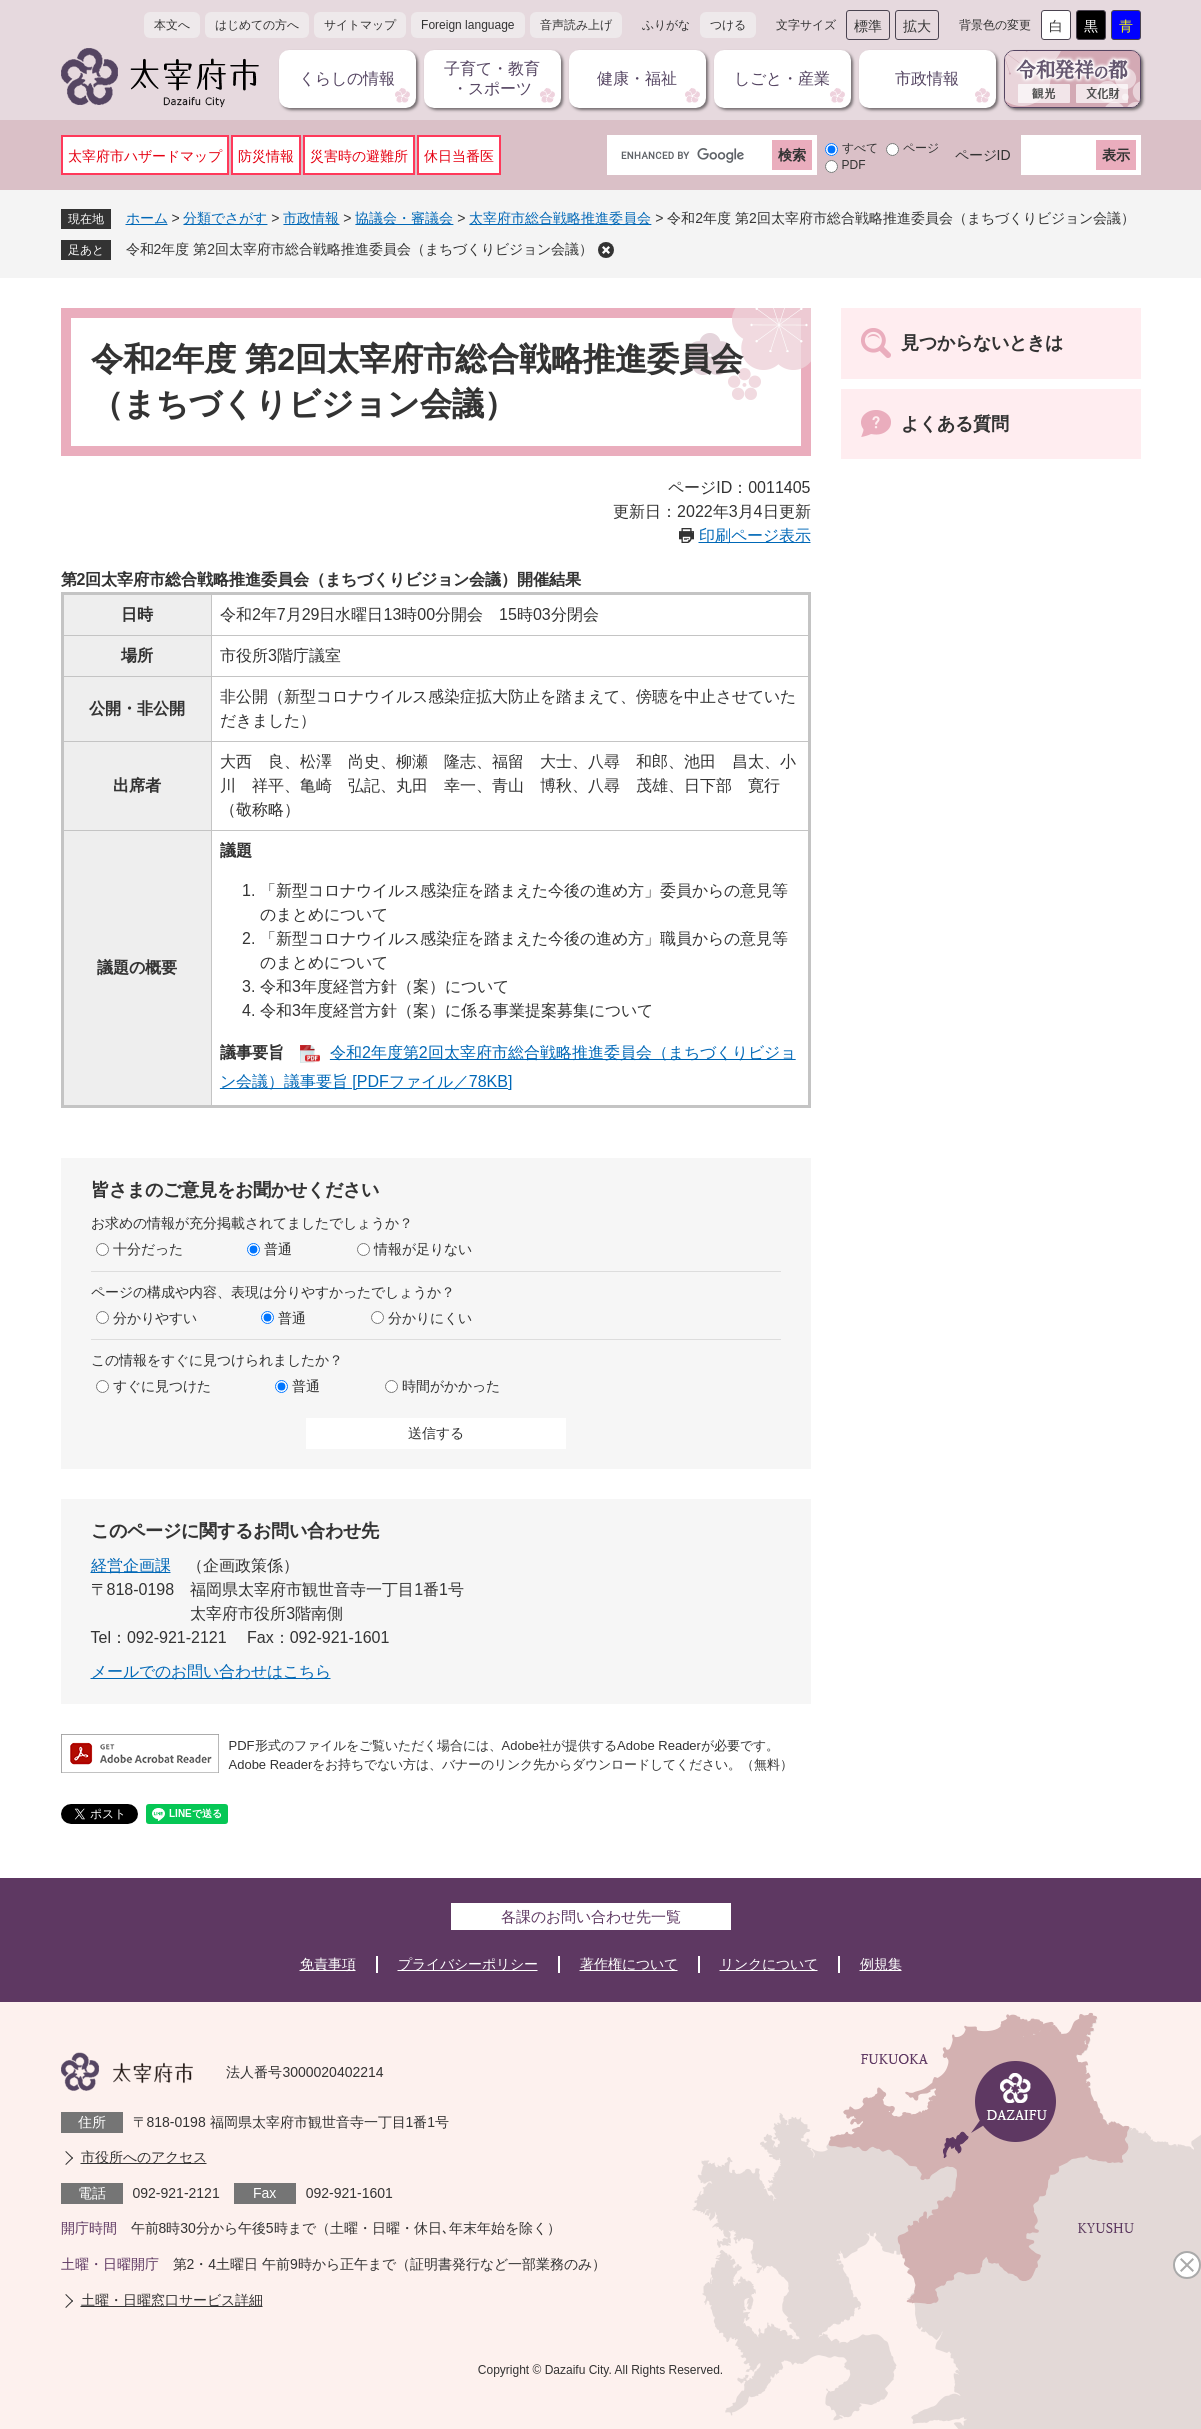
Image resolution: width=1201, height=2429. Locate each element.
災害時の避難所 (359, 156)
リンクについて (769, 1964)
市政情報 (927, 78)
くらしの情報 (347, 78)
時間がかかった (451, 1386)
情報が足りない (423, 1249)
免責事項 (328, 1964)
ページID (983, 155)
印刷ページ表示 (755, 535)
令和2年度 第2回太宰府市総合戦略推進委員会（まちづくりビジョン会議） (359, 249)
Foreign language (467, 25)
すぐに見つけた (162, 1386)
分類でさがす (225, 218)
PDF (854, 165)
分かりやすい (155, 1318)
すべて (860, 148)
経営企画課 (131, 1565)
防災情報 (266, 156)
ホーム (147, 218)
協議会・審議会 (404, 218)
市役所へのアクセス (144, 2157)
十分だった (148, 1249)
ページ (921, 148)
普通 (278, 1249)
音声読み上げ (576, 25)
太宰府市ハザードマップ (145, 156)
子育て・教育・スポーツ (492, 78)
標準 (868, 26)
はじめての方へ (257, 25)
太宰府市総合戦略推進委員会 (560, 218)
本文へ (172, 25)
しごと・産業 (782, 78)
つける (728, 25)
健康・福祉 (637, 78)
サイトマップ (360, 25)
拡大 (917, 26)
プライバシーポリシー (468, 1964)
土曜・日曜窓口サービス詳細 (172, 2300)
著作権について (629, 1964)
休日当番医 (459, 156)
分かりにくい (430, 1318)
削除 (606, 250)
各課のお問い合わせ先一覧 (591, 1916)
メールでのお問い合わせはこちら (211, 1671)
